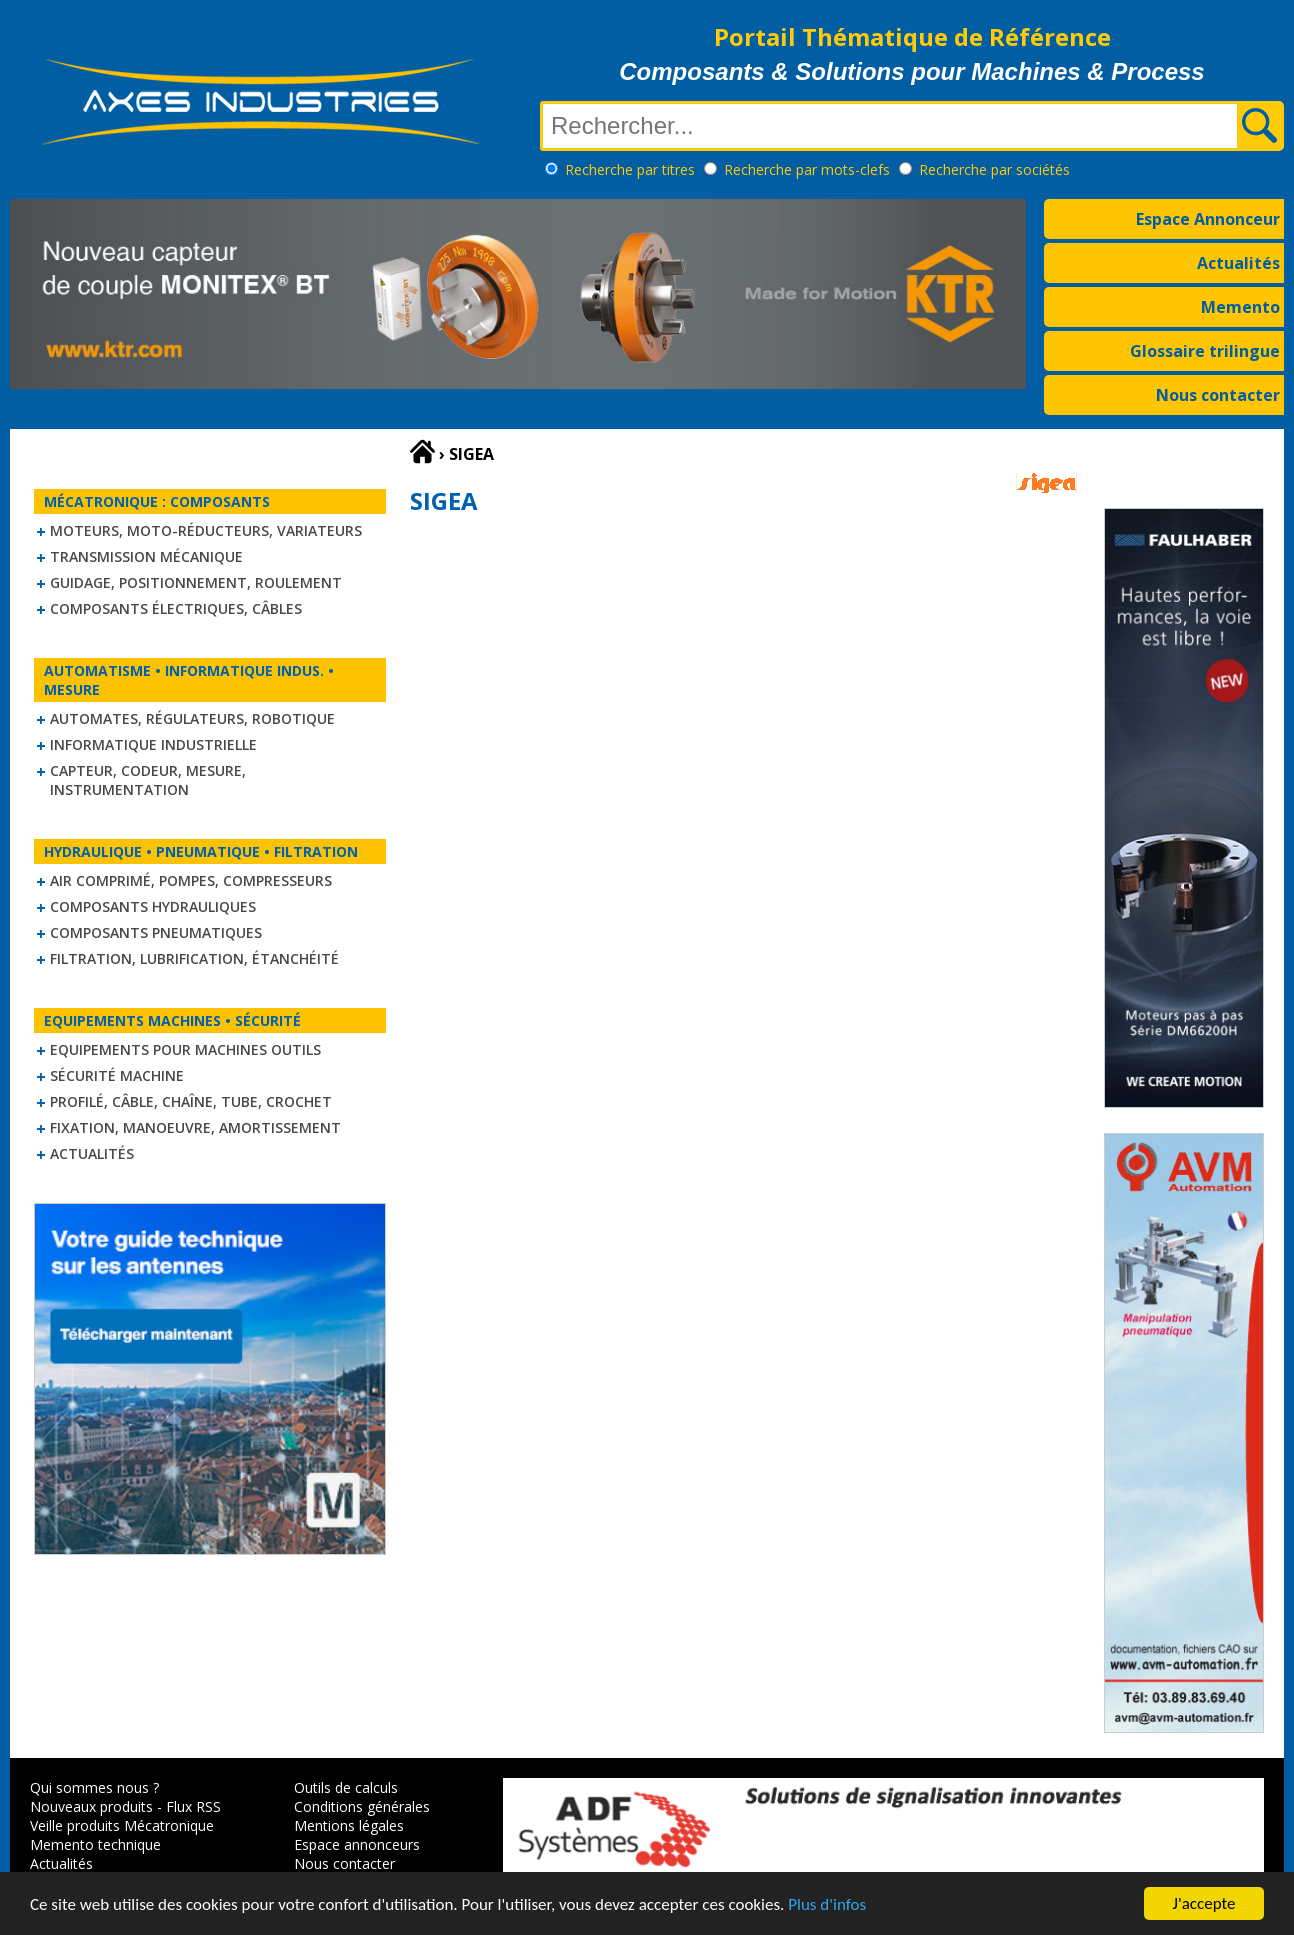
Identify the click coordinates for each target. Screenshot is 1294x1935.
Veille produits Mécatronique (122, 1825)
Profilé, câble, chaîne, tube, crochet (191, 1101)
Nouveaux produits (91, 1806)
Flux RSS (193, 1806)
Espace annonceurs (357, 1844)
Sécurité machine (117, 1075)
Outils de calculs (346, 1787)
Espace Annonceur (1208, 219)
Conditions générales (362, 1806)
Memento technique (95, 1844)
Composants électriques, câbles (176, 608)
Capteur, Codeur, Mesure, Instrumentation (148, 780)
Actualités (1238, 263)
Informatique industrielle (153, 744)
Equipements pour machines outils (185, 1049)
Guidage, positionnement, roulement (196, 582)
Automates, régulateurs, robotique (192, 718)
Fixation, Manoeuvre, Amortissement (195, 1127)
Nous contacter (1218, 395)
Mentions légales (349, 1825)
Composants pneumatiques (156, 932)
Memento (1240, 307)
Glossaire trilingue (1205, 351)
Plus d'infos (827, 1905)
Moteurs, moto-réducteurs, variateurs (206, 530)
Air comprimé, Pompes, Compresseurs (191, 880)
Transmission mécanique (146, 556)
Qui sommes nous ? (94, 1787)
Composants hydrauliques (153, 906)
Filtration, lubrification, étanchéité (194, 958)
